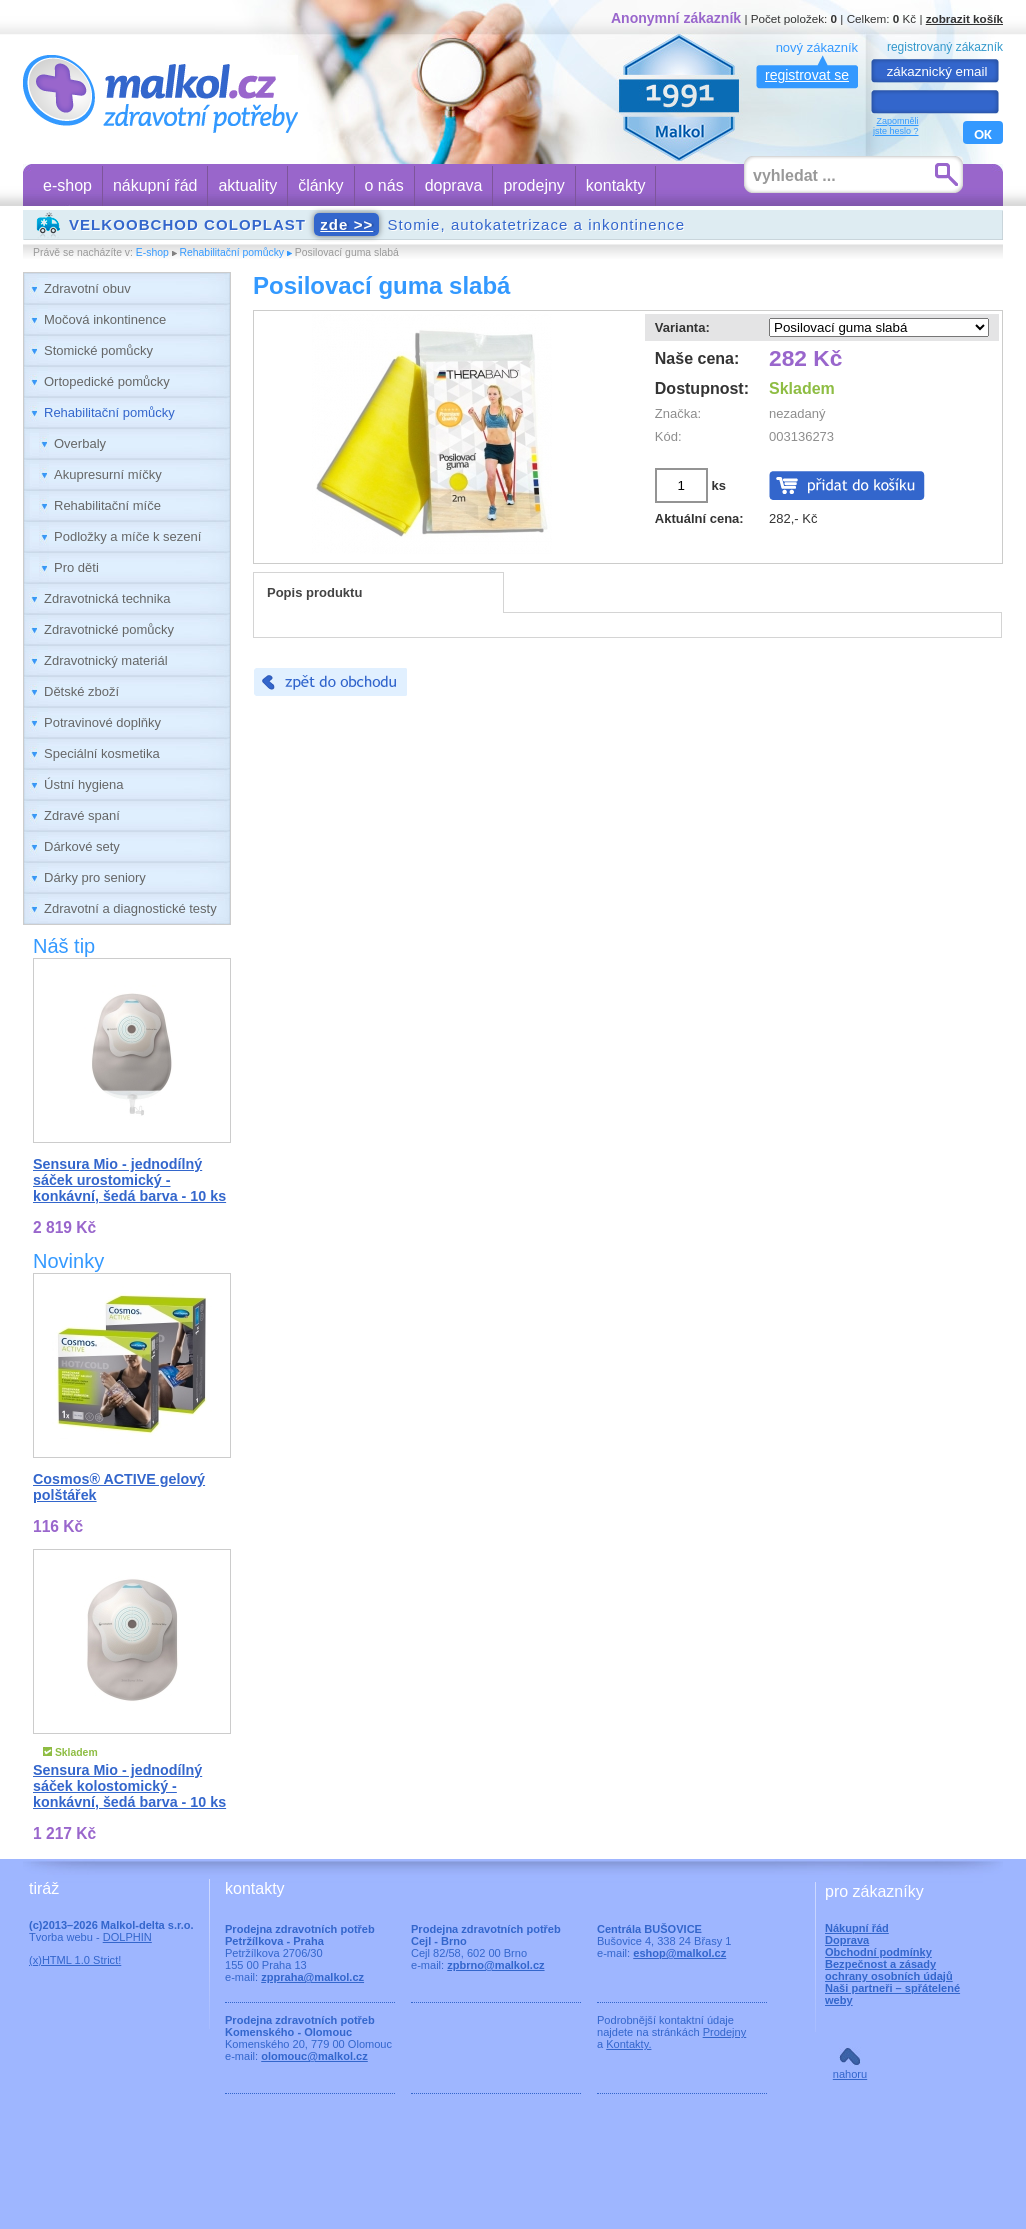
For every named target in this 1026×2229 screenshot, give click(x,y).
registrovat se (807, 75)
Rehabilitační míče (107, 505)
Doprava (847, 1940)
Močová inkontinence (105, 319)
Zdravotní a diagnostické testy (130, 908)
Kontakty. (628, 2044)
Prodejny (725, 2032)
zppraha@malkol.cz (312, 1977)
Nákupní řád (857, 1928)
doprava (454, 185)
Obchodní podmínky (878, 1952)
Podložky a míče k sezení (127, 536)
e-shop (67, 185)
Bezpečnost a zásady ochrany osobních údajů (889, 1970)
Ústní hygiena (84, 784)
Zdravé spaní (82, 815)
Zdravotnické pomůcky (109, 629)
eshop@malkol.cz (679, 1953)
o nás (384, 185)
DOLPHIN (127, 1937)
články (320, 185)
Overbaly (80, 443)
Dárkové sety (82, 846)
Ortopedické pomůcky (107, 381)
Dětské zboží (81, 691)
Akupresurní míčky (108, 474)
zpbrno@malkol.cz (495, 1965)
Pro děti (76, 567)
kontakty (616, 185)
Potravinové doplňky (102, 722)
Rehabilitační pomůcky (232, 252)
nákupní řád (155, 185)
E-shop (152, 252)
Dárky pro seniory (95, 877)
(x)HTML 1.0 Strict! (75, 1960)
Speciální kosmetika (102, 753)
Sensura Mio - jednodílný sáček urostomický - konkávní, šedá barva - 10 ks (129, 1180)
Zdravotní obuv (87, 288)
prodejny (533, 185)
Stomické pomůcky (98, 350)
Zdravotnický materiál (106, 660)
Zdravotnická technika (107, 598)
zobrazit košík (964, 18)
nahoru (850, 2074)
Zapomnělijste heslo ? (896, 126)
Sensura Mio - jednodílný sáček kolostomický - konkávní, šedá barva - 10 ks (129, 1786)
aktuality (247, 185)
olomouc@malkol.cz (314, 2056)
